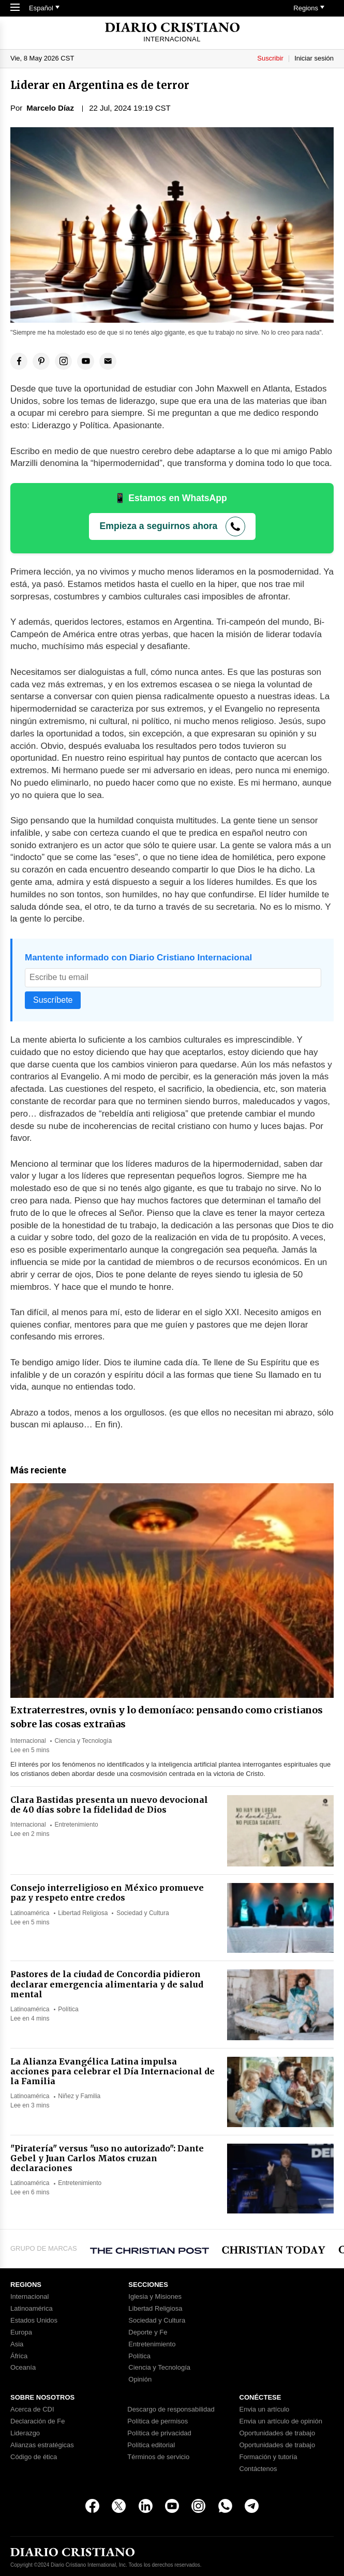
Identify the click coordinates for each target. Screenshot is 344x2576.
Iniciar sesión (314, 58)
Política (68, 2009)
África (18, 2356)
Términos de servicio (158, 2457)
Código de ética (33, 2457)
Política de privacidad (159, 2433)
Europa (21, 2332)
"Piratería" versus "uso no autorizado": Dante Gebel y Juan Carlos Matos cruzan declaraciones (107, 2158)
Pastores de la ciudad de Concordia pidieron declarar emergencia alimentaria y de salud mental (106, 1984)
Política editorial (151, 2445)
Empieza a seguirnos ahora (159, 526)
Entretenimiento (76, 1824)
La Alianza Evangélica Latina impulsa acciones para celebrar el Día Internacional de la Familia (112, 2071)
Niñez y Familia (79, 2096)
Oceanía (23, 2367)
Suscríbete (52, 1000)
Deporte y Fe (147, 2332)
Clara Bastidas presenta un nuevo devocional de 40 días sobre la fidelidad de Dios (109, 1805)
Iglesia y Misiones (155, 2296)
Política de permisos (157, 2421)
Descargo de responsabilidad (170, 2409)
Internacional (28, 1740)
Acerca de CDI (32, 2409)
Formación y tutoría (268, 2457)
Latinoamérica (29, 1913)
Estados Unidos (33, 2320)
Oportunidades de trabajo (278, 2433)
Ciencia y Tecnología (83, 1740)
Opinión (140, 2379)
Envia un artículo (265, 2409)
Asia (16, 2344)
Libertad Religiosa (83, 1913)
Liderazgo (25, 2433)
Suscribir (270, 58)
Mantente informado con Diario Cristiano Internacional (138, 957)
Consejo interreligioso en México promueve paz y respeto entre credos (107, 1892)
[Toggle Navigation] (15, 8)
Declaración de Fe (37, 2421)
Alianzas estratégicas (42, 2445)
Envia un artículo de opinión (281, 2421)
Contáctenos (258, 2469)
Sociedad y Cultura (142, 1913)
